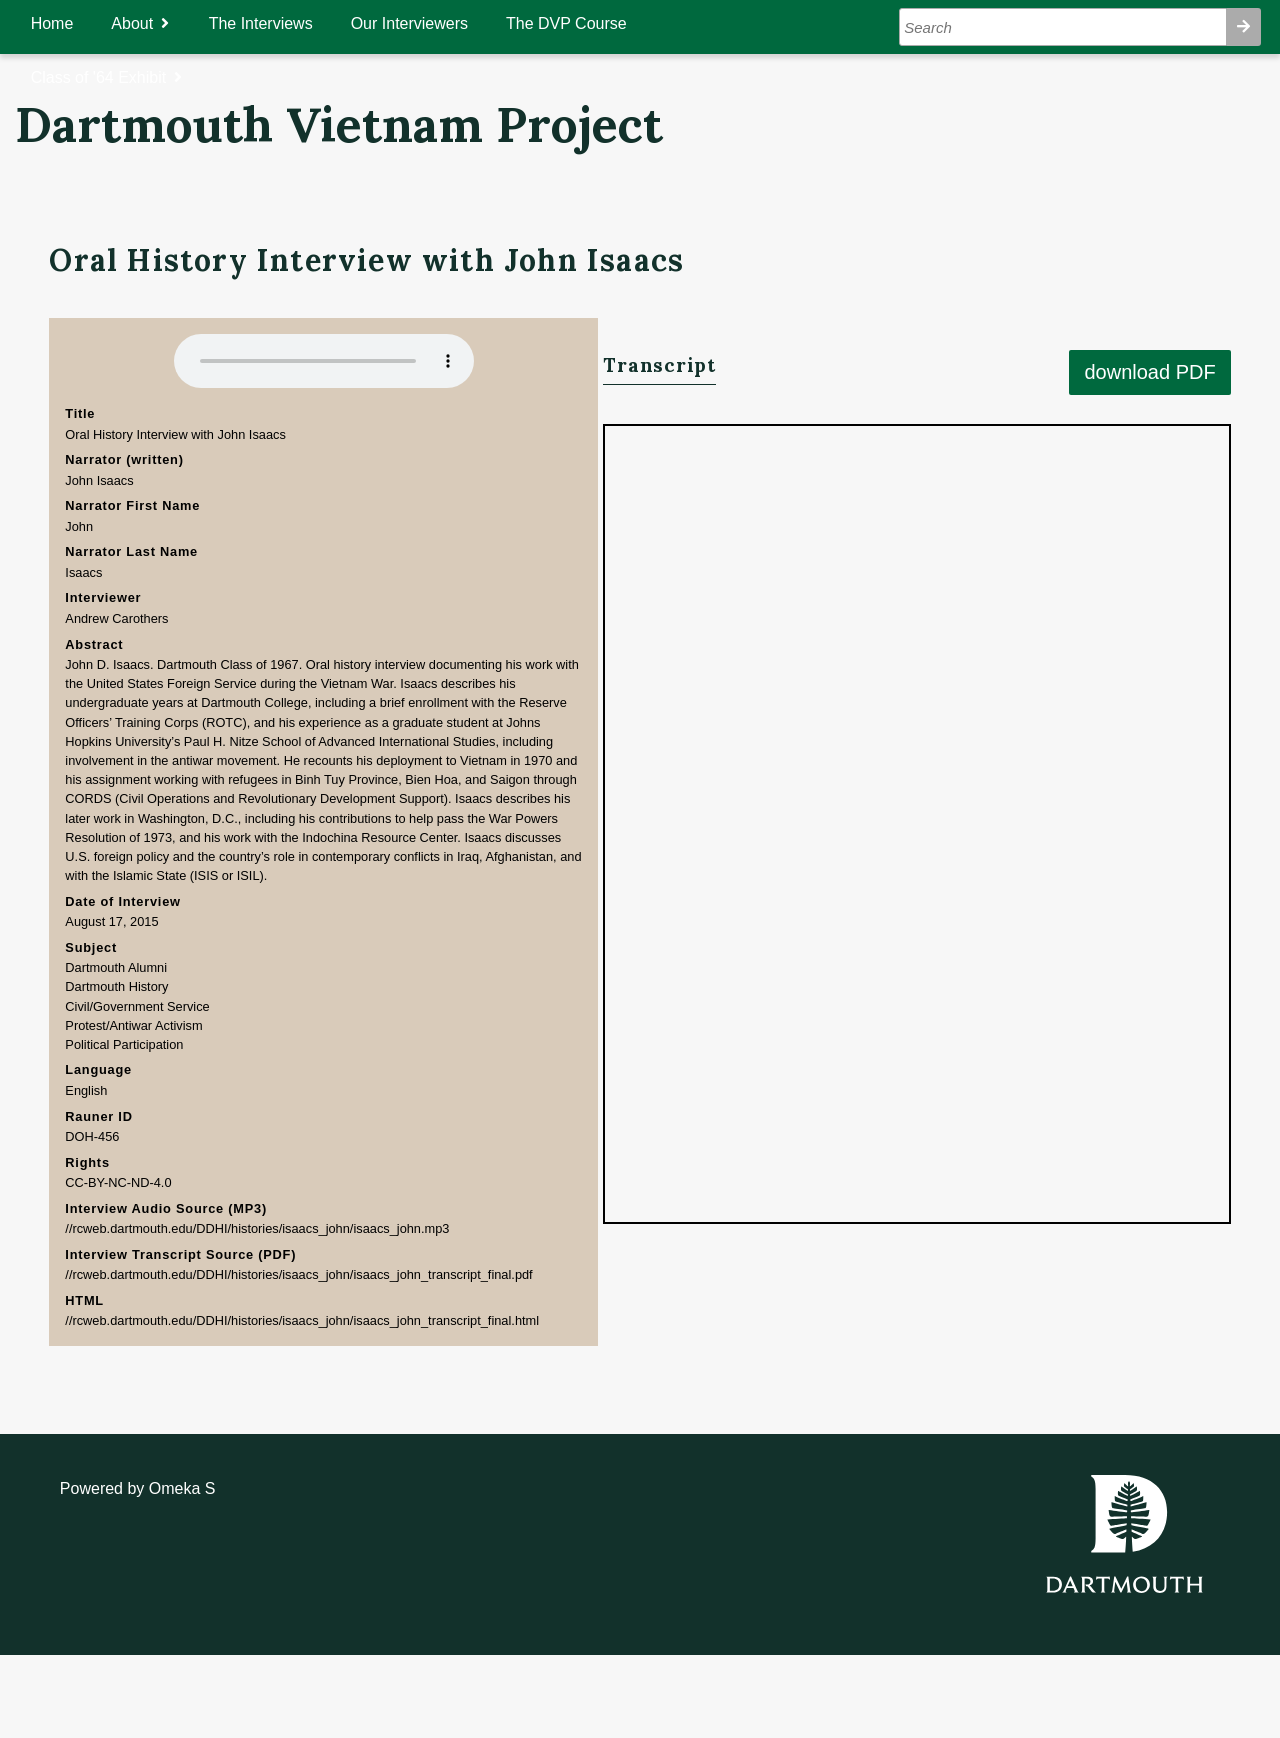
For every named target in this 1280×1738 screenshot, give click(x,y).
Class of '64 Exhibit (118, 77)
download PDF (1168, 292)
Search (1224, 27)
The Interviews (280, 23)
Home (71, 23)
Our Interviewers (428, 23)
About (152, 23)
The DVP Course (585, 23)
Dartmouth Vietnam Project (339, 125)
